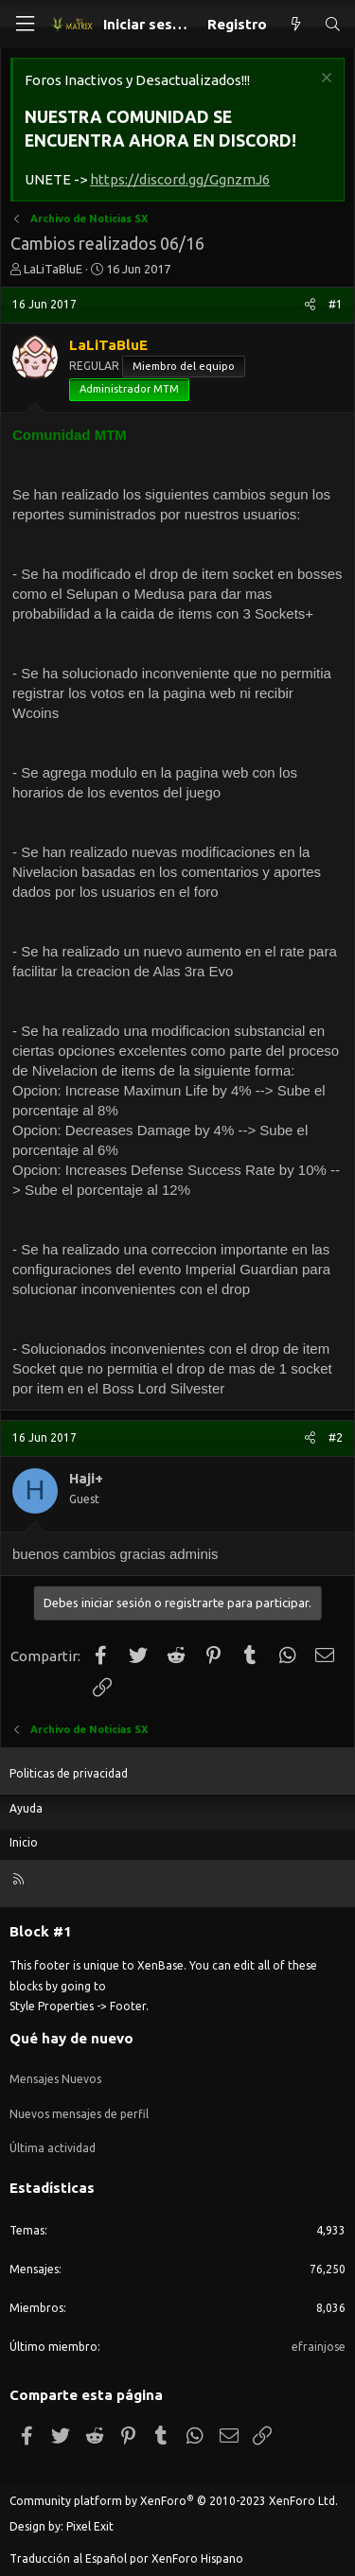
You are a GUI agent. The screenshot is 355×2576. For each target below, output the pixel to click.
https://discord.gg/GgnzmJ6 (180, 179)
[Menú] (24, 24)
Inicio (23, 1842)
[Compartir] (310, 305)
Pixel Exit (90, 2526)
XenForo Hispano (197, 2558)
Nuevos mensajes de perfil (79, 2114)
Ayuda (26, 1808)
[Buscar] (332, 24)
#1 (335, 304)
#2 (335, 1437)
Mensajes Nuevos (55, 2079)
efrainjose (319, 2346)
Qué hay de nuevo (71, 2038)
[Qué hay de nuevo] (294, 24)
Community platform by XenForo (173, 2501)
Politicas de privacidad (68, 1773)
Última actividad (52, 2148)
